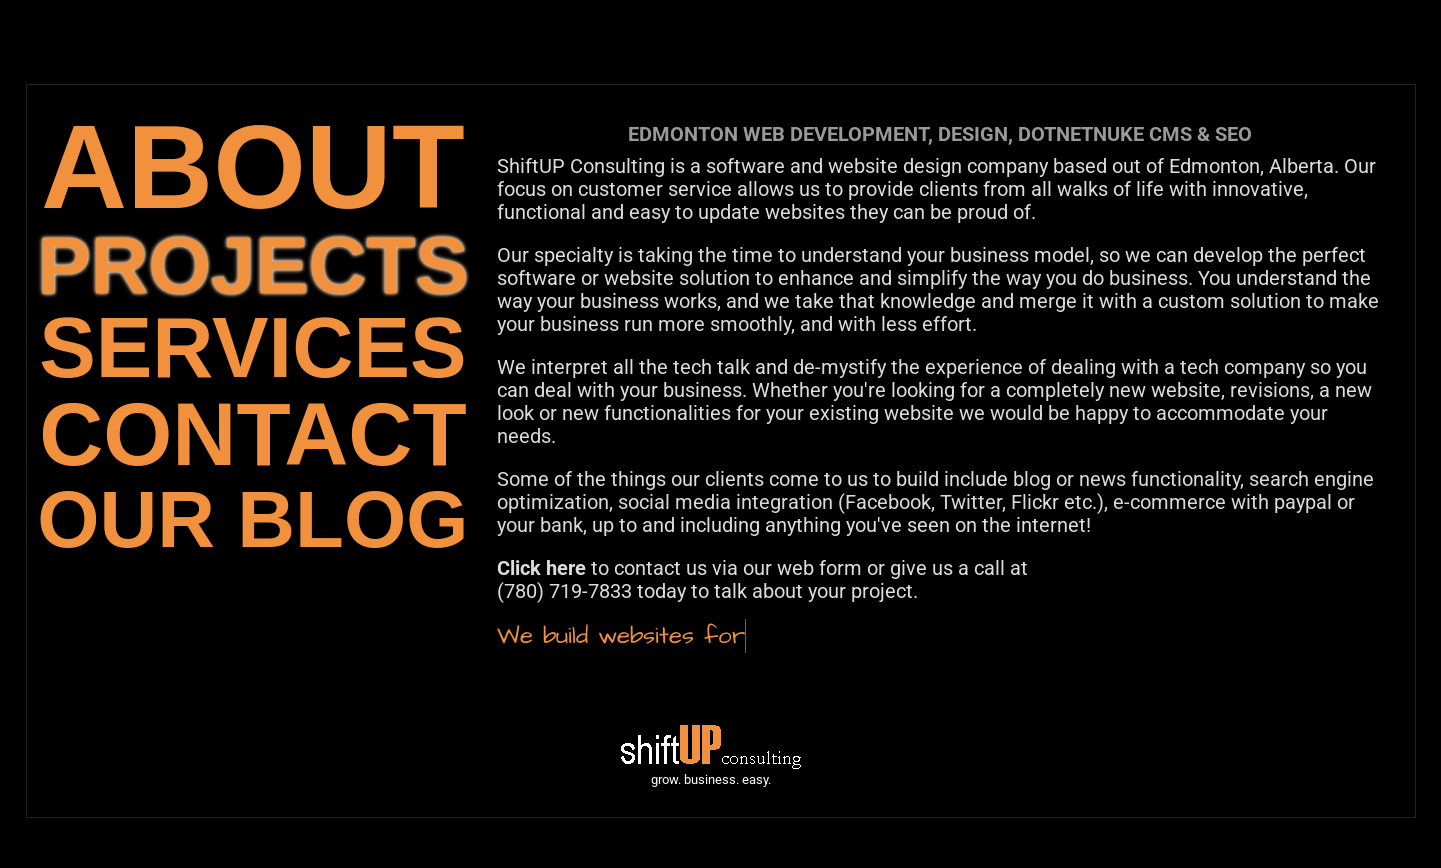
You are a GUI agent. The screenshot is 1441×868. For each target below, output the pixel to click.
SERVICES (252, 347)
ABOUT (253, 166)
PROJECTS (252, 265)
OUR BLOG (252, 519)
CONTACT (252, 434)
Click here (541, 568)
